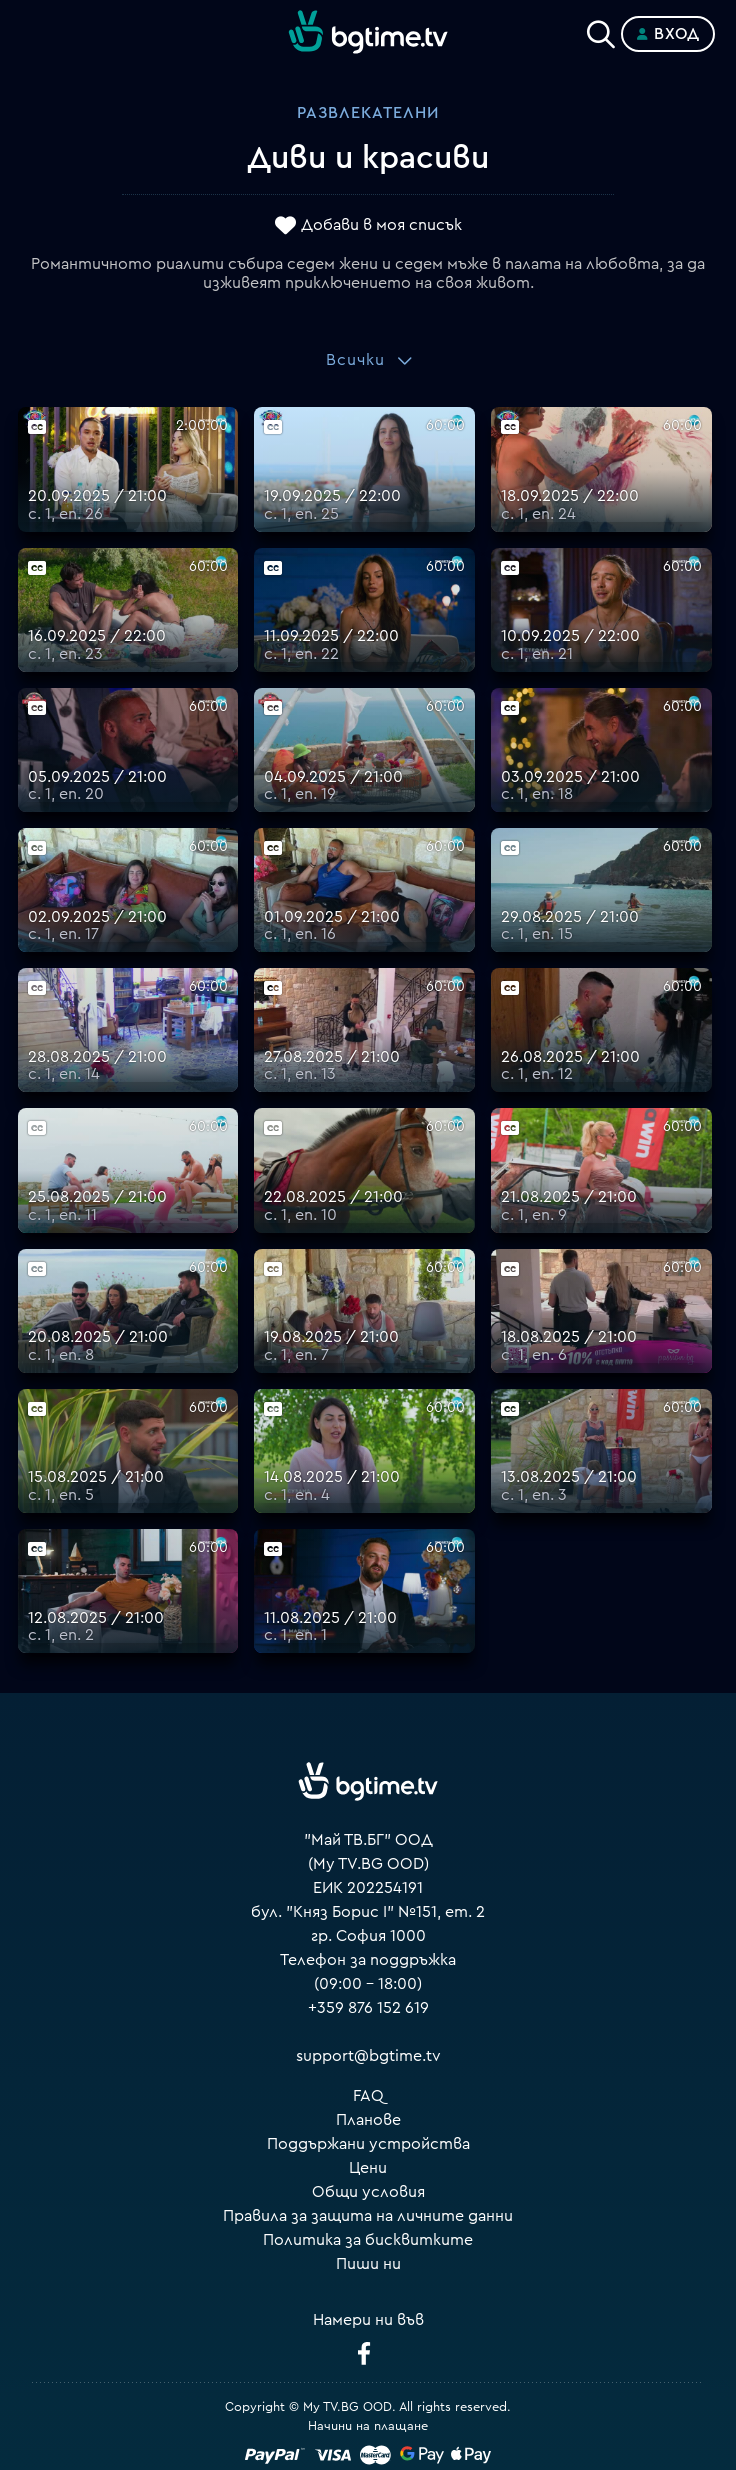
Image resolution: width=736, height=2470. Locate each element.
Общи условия (368, 2192)
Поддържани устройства (368, 2144)
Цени (368, 2168)
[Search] (601, 30)
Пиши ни (368, 2264)
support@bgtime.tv (368, 2056)
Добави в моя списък (381, 225)
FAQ (368, 2096)
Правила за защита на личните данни (368, 2216)
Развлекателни (368, 113)
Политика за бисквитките (368, 2240)
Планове (368, 2120)
